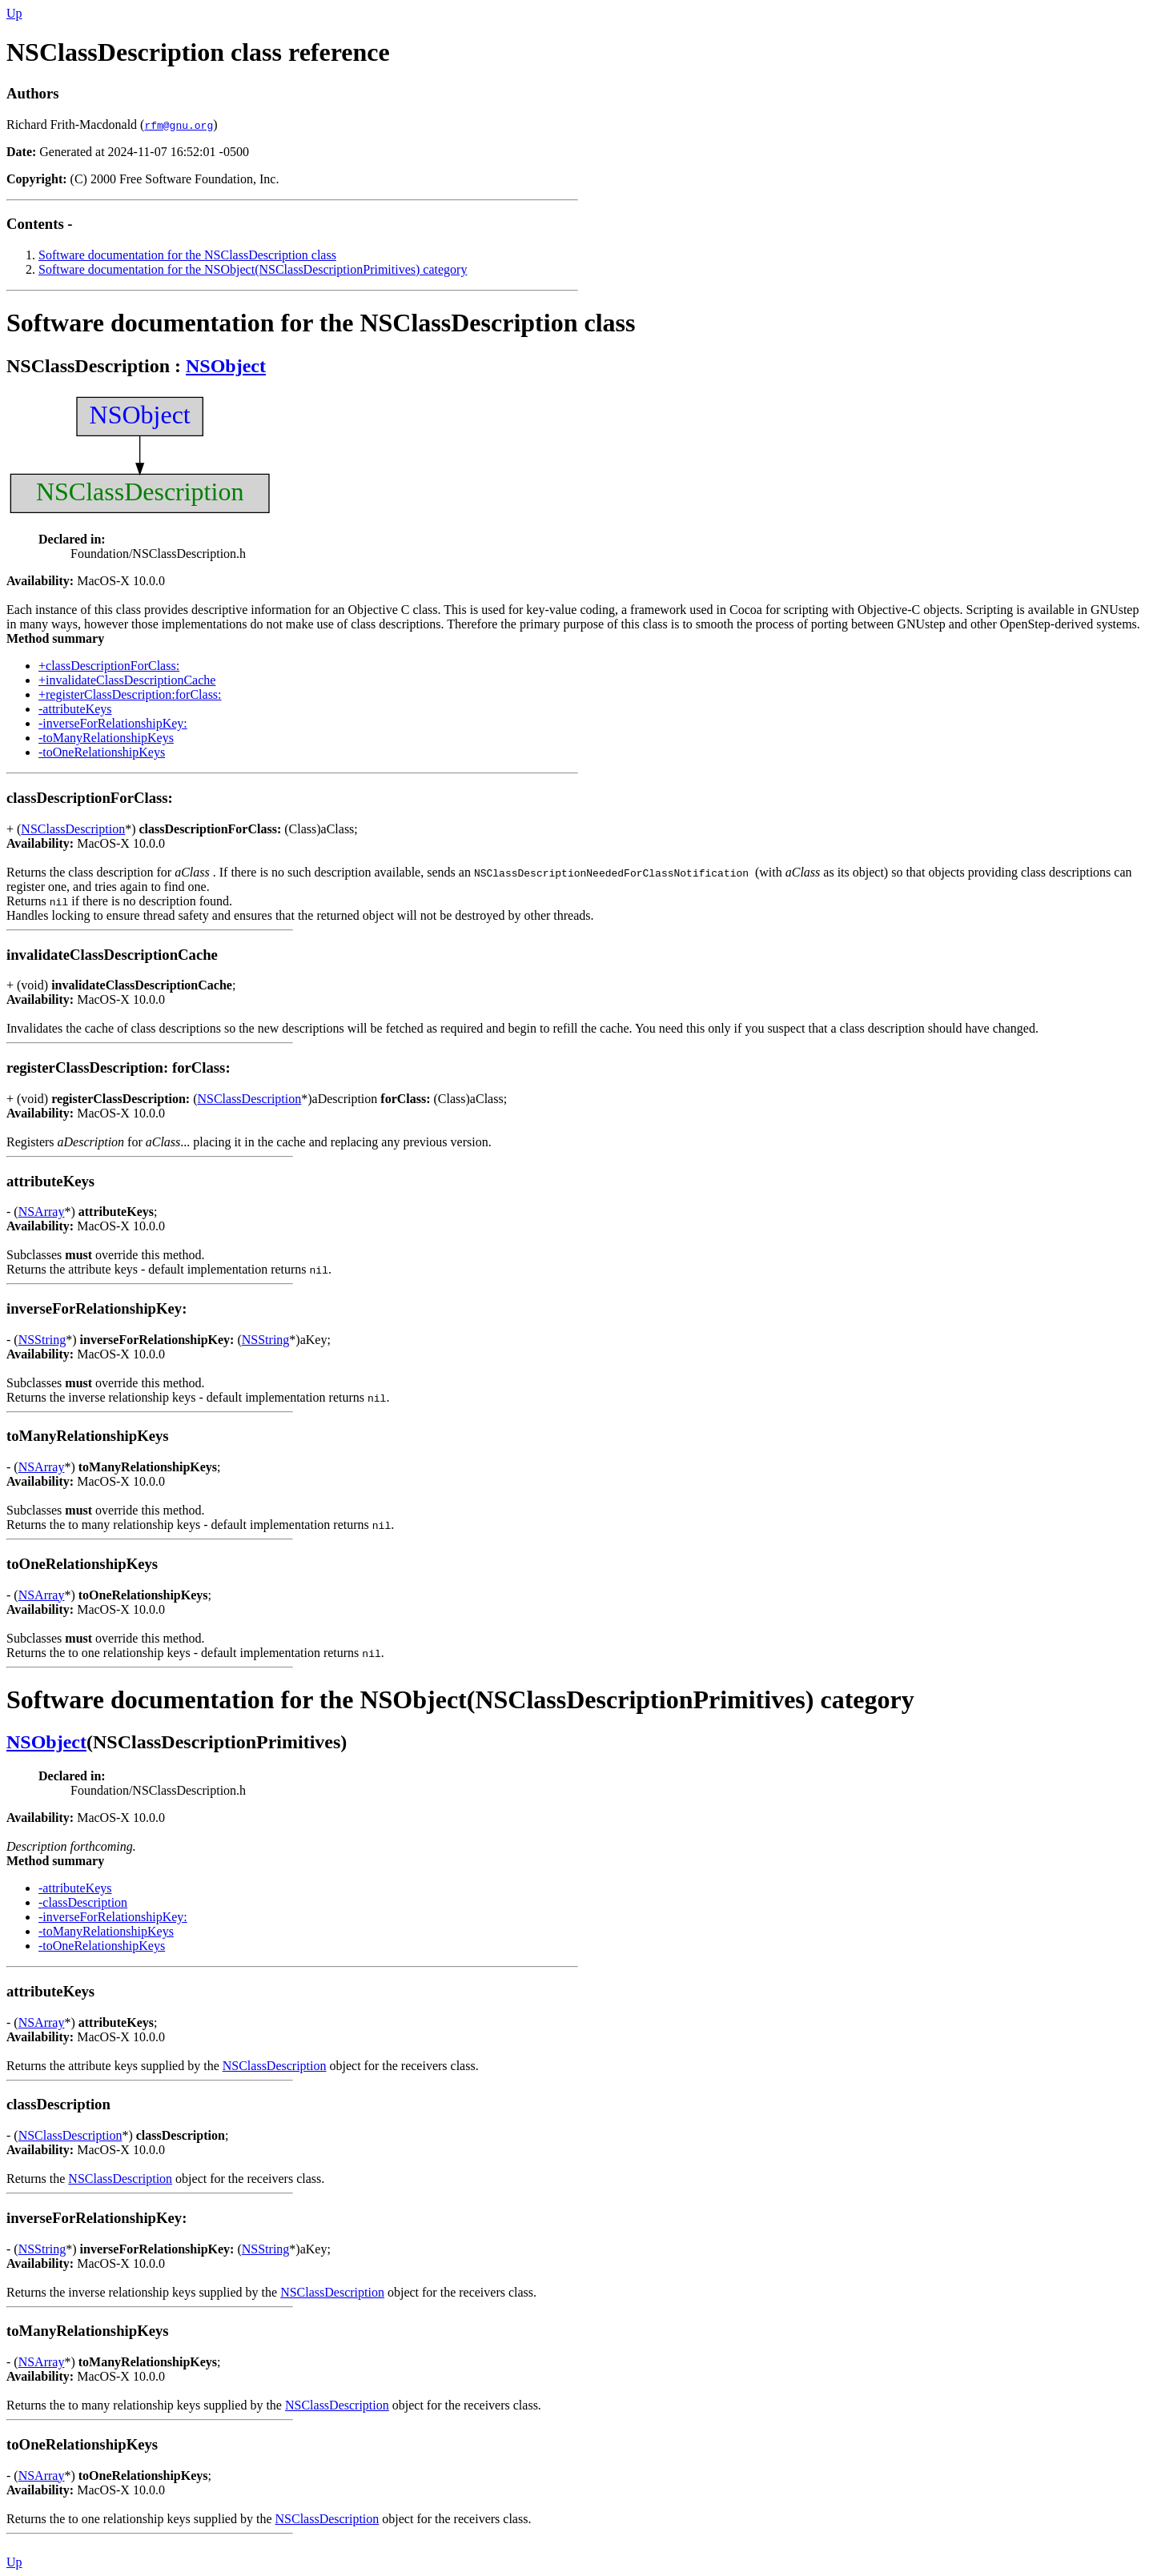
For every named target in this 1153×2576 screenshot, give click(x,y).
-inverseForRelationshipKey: (112, 723)
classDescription (60, 2104)
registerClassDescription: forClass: (120, 1067)
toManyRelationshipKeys (89, 1435)
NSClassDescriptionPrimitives (216, 1741)
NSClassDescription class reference (198, 52)
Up (14, 13)
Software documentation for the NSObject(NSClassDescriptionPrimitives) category (252, 269)
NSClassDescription (88, 365)
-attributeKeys (75, 709)
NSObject (226, 365)
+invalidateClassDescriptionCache (126, 680)
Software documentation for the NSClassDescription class (187, 255)
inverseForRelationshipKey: (98, 1308)
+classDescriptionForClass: (108, 665)
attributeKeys (52, 1181)
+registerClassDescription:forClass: (130, 694)
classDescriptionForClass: (91, 797)
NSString (42, 1339)
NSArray (41, 1211)
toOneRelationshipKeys (84, 1563)
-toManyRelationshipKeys (106, 737)
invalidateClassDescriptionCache (114, 954)
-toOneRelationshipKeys (101, 752)
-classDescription (82, 1902)
